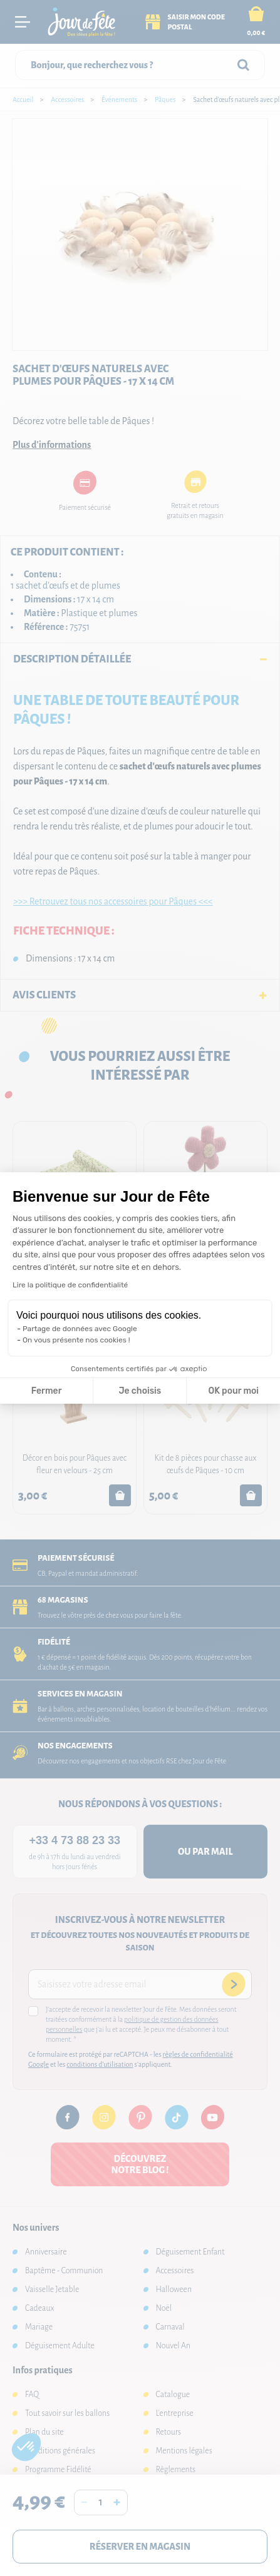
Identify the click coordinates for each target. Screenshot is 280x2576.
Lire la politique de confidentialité (70, 1284)
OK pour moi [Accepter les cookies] (233, 1391)
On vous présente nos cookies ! (76, 1340)
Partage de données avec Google (80, 1328)
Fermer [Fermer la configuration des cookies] (46, 1391)
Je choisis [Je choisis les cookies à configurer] (139, 1391)
